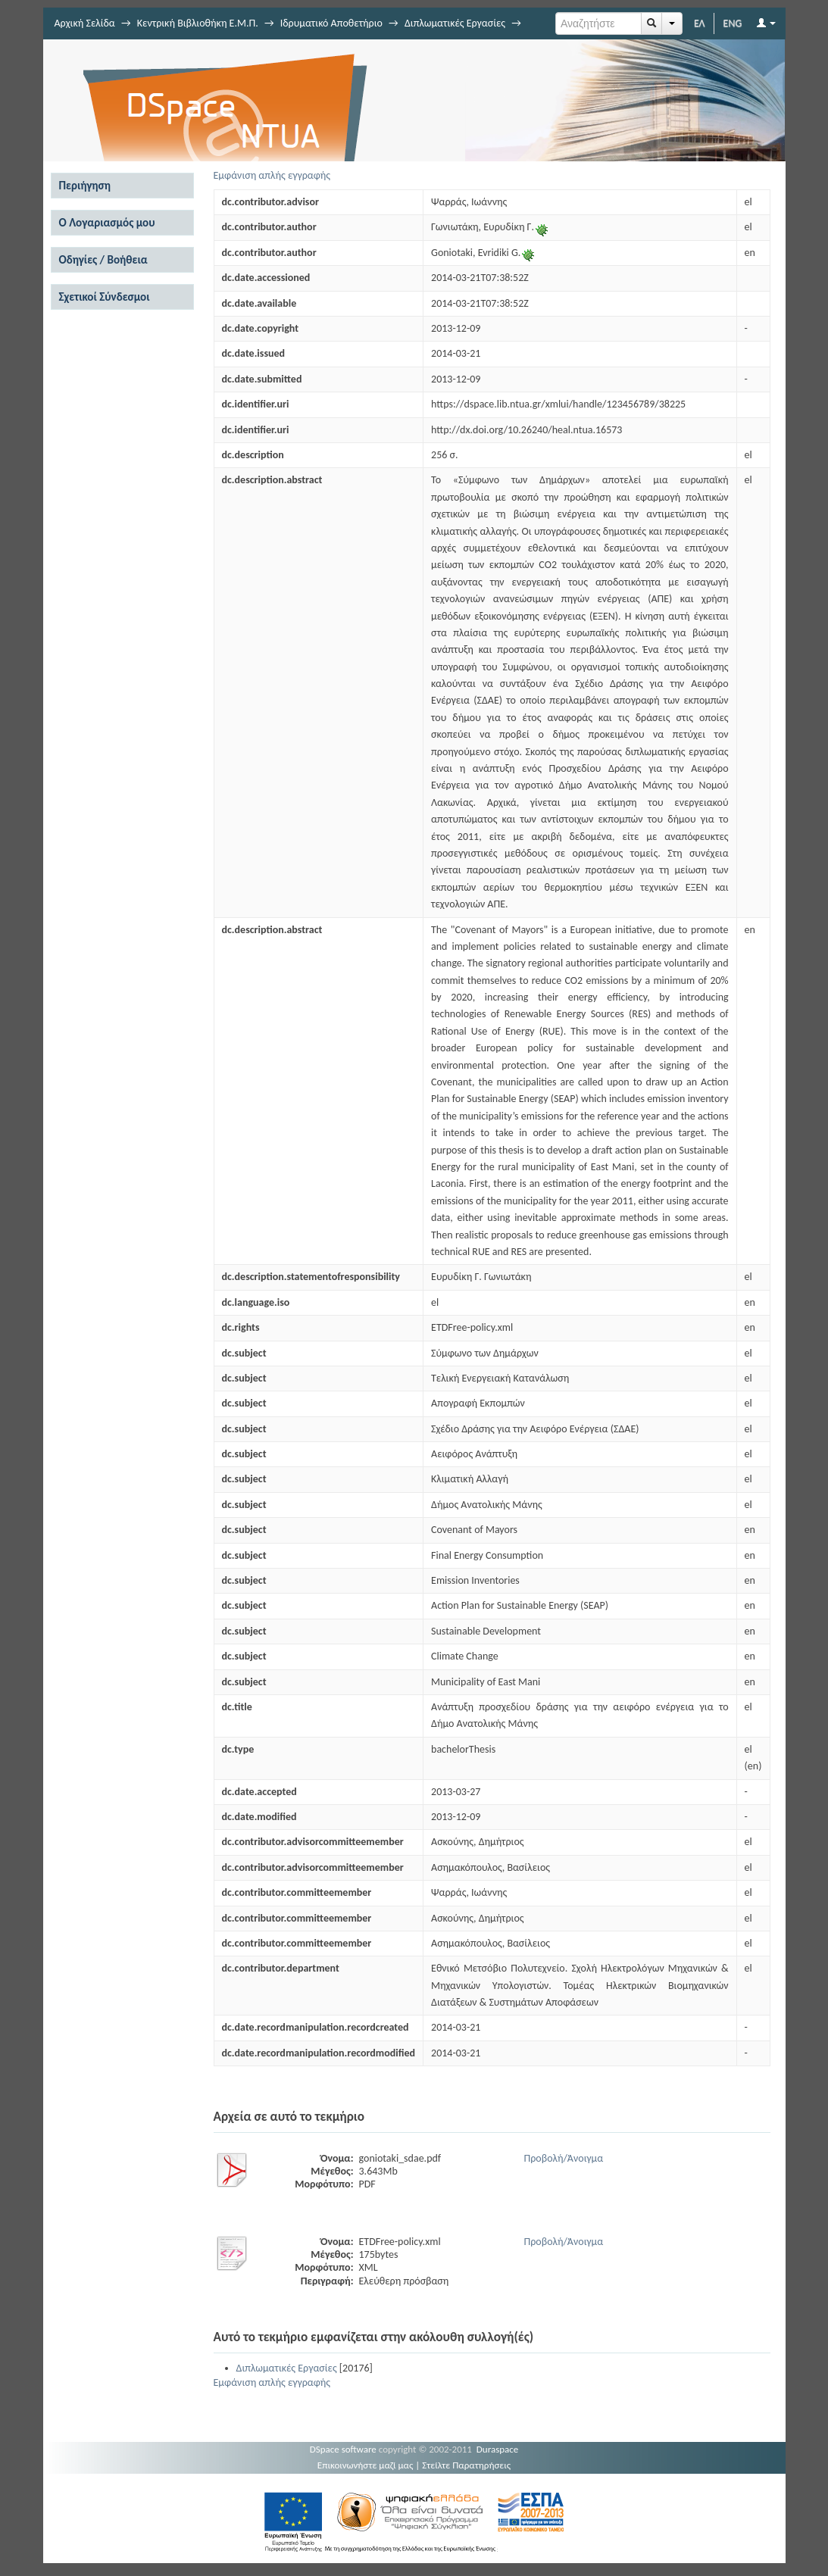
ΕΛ (699, 23)
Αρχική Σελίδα (85, 23)
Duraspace (497, 2449)
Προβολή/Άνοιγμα (564, 2158)
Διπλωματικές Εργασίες (455, 23)
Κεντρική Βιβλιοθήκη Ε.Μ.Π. (197, 23)
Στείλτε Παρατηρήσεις (466, 2465)
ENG (732, 23)
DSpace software (343, 2449)
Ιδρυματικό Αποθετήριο (331, 23)
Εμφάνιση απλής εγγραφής (272, 175)
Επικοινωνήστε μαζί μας (365, 2465)
